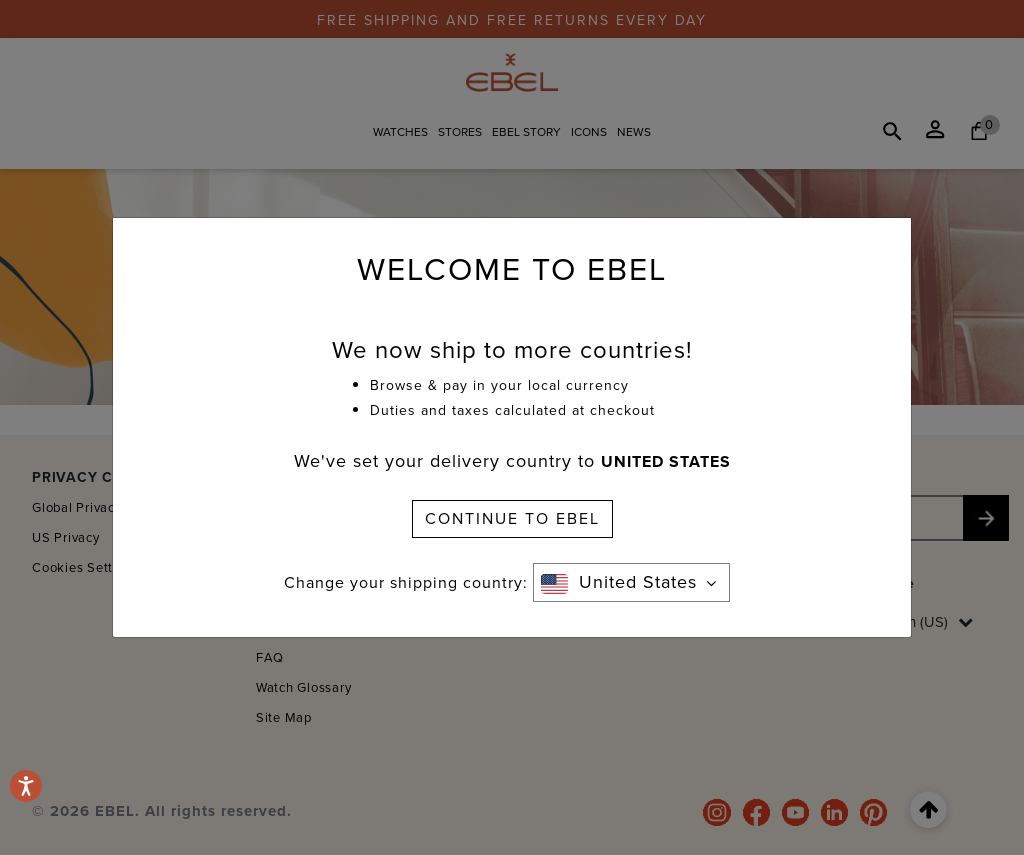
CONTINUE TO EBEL (512, 518)
